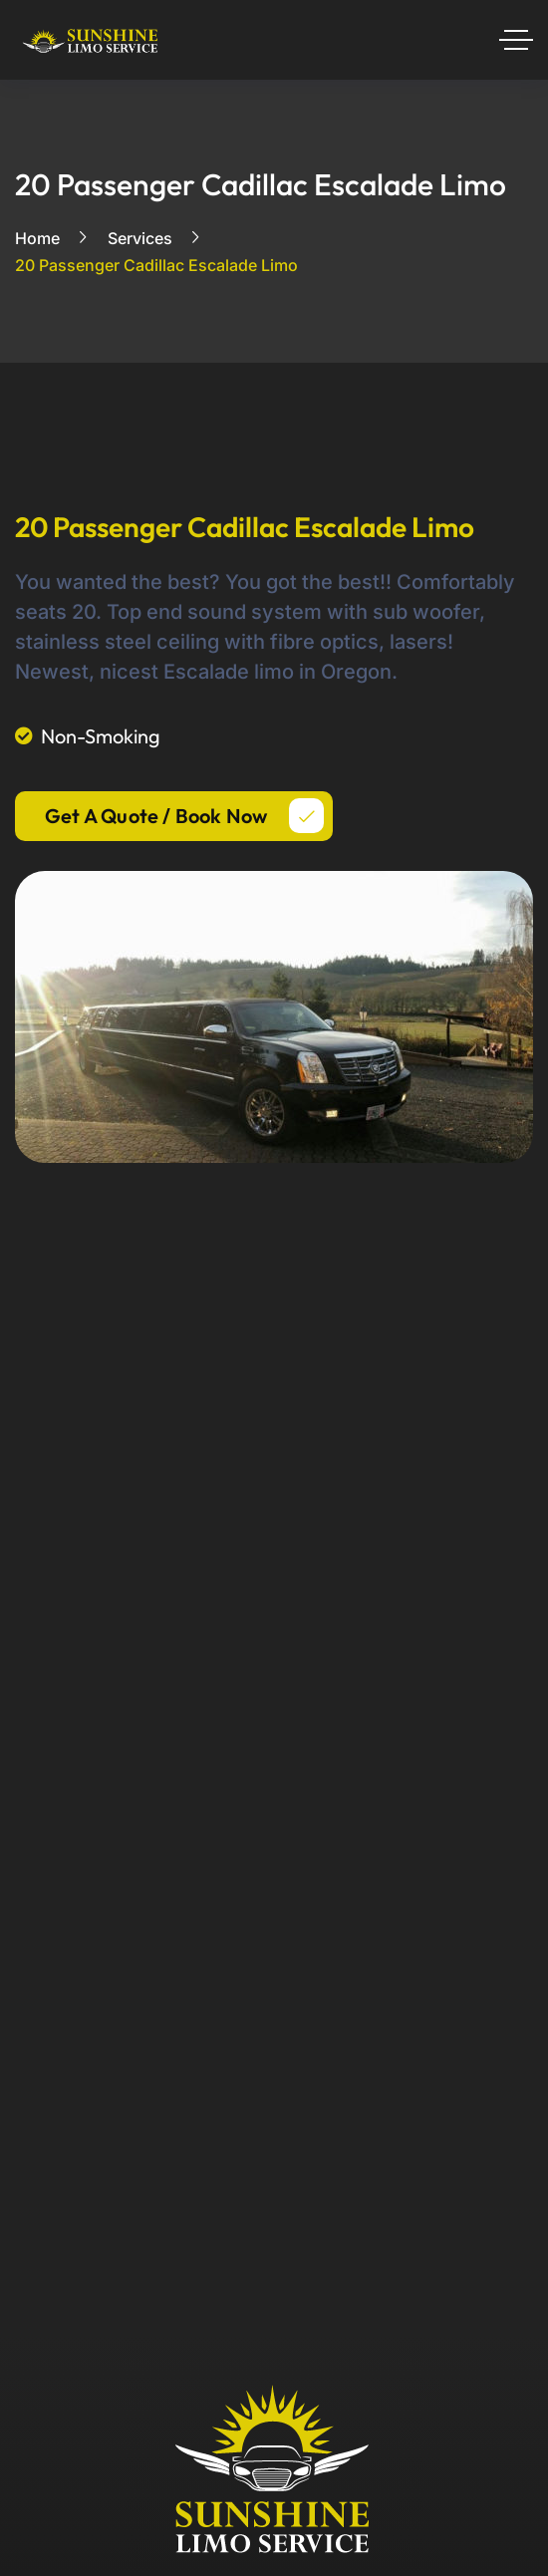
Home (37, 238)
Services (140, 238)
